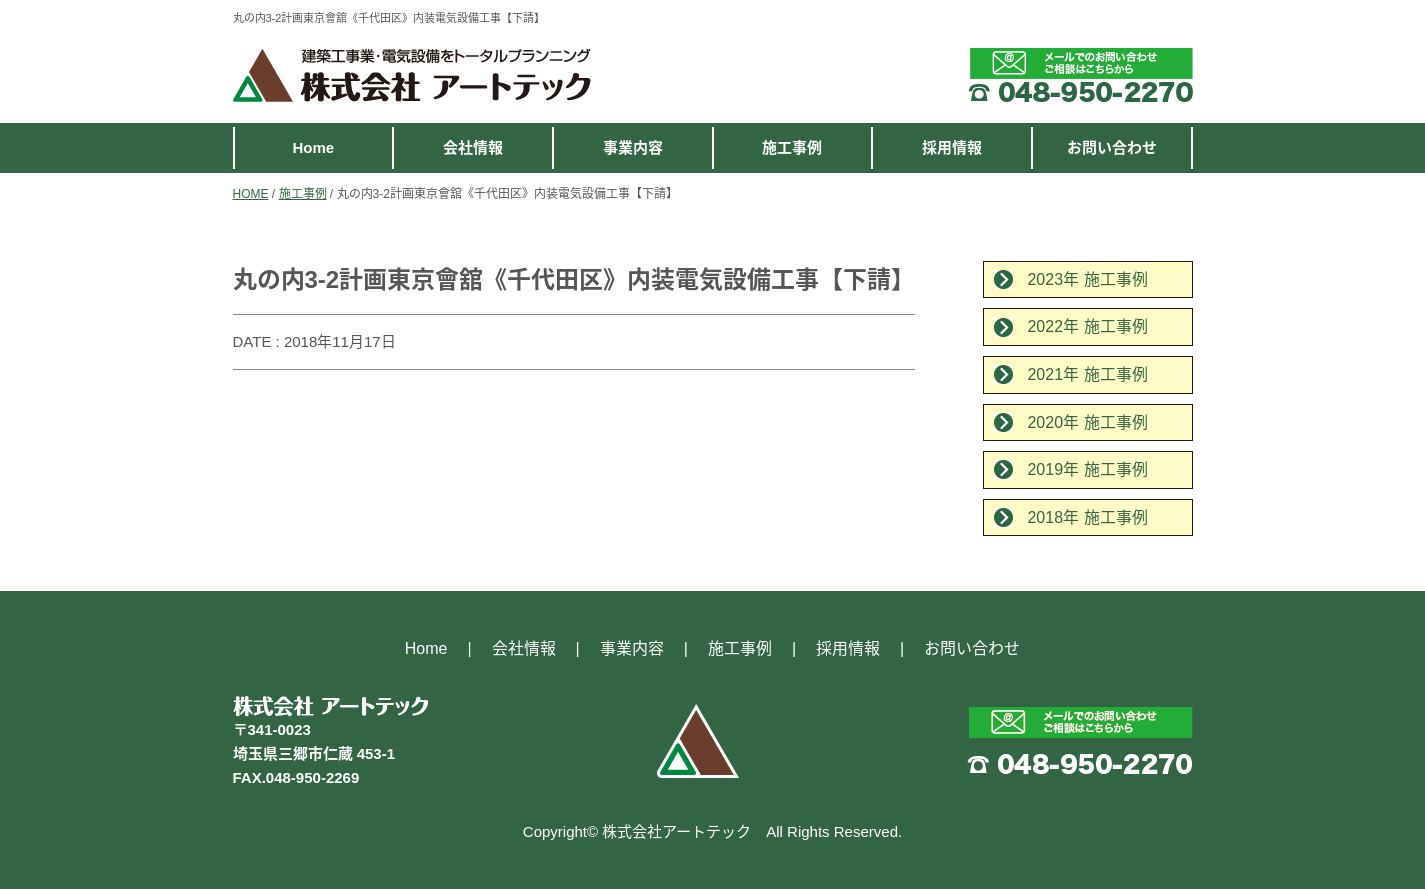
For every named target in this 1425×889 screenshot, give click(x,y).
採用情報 (952, 147)
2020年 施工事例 (1087, 422)
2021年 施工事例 (1087, 374)
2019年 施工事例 (1087, 469)
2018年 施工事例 (1087, 517)
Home (313, 147)
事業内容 (633, 147)
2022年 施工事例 (1087, 326)
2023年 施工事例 (1087, 279)
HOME (251, 194)
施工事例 (792, 147)
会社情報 (473, 147)
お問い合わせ (1112, 147)
